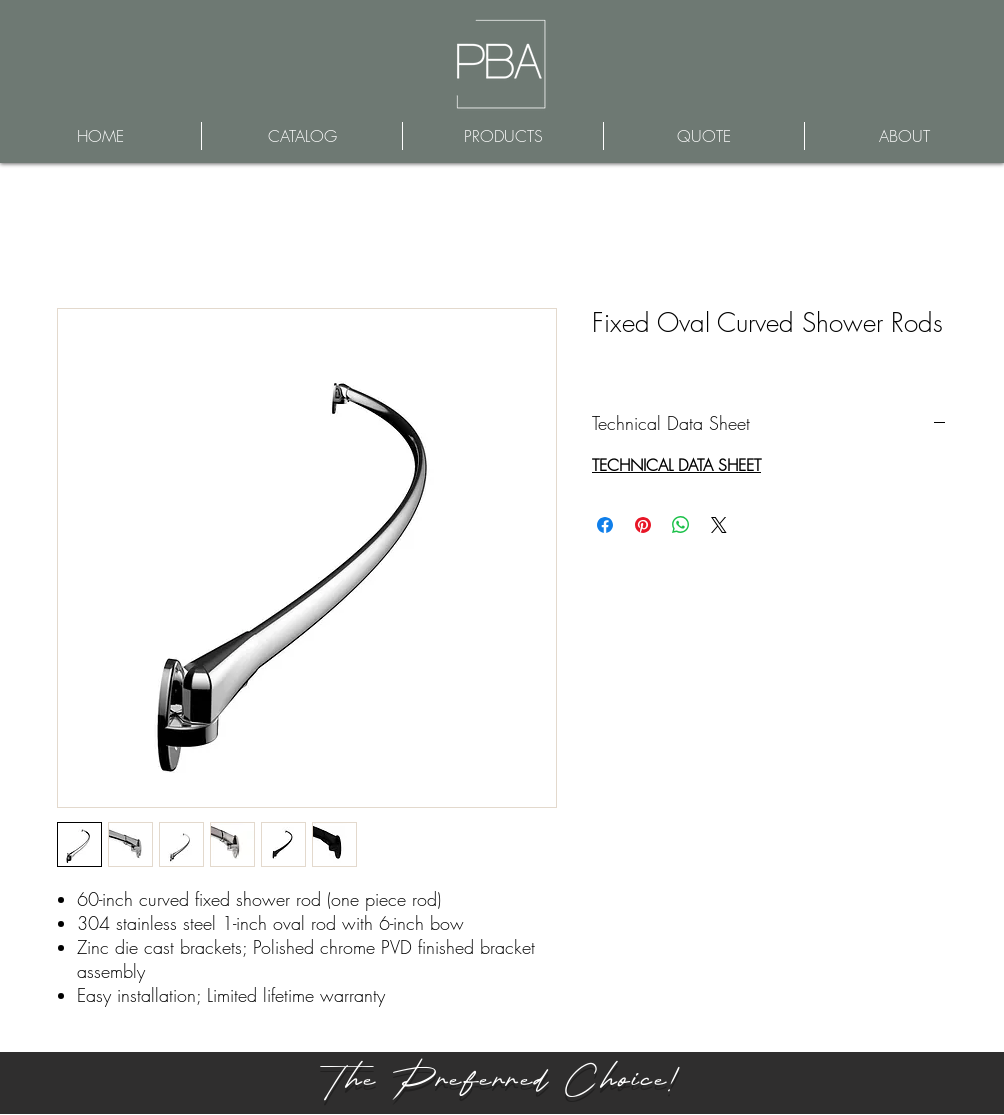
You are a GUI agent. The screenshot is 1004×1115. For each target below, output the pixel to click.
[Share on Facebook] (605, 525)
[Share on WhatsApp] (681, 525)
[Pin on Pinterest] (643, 525)
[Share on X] (719, 525)
